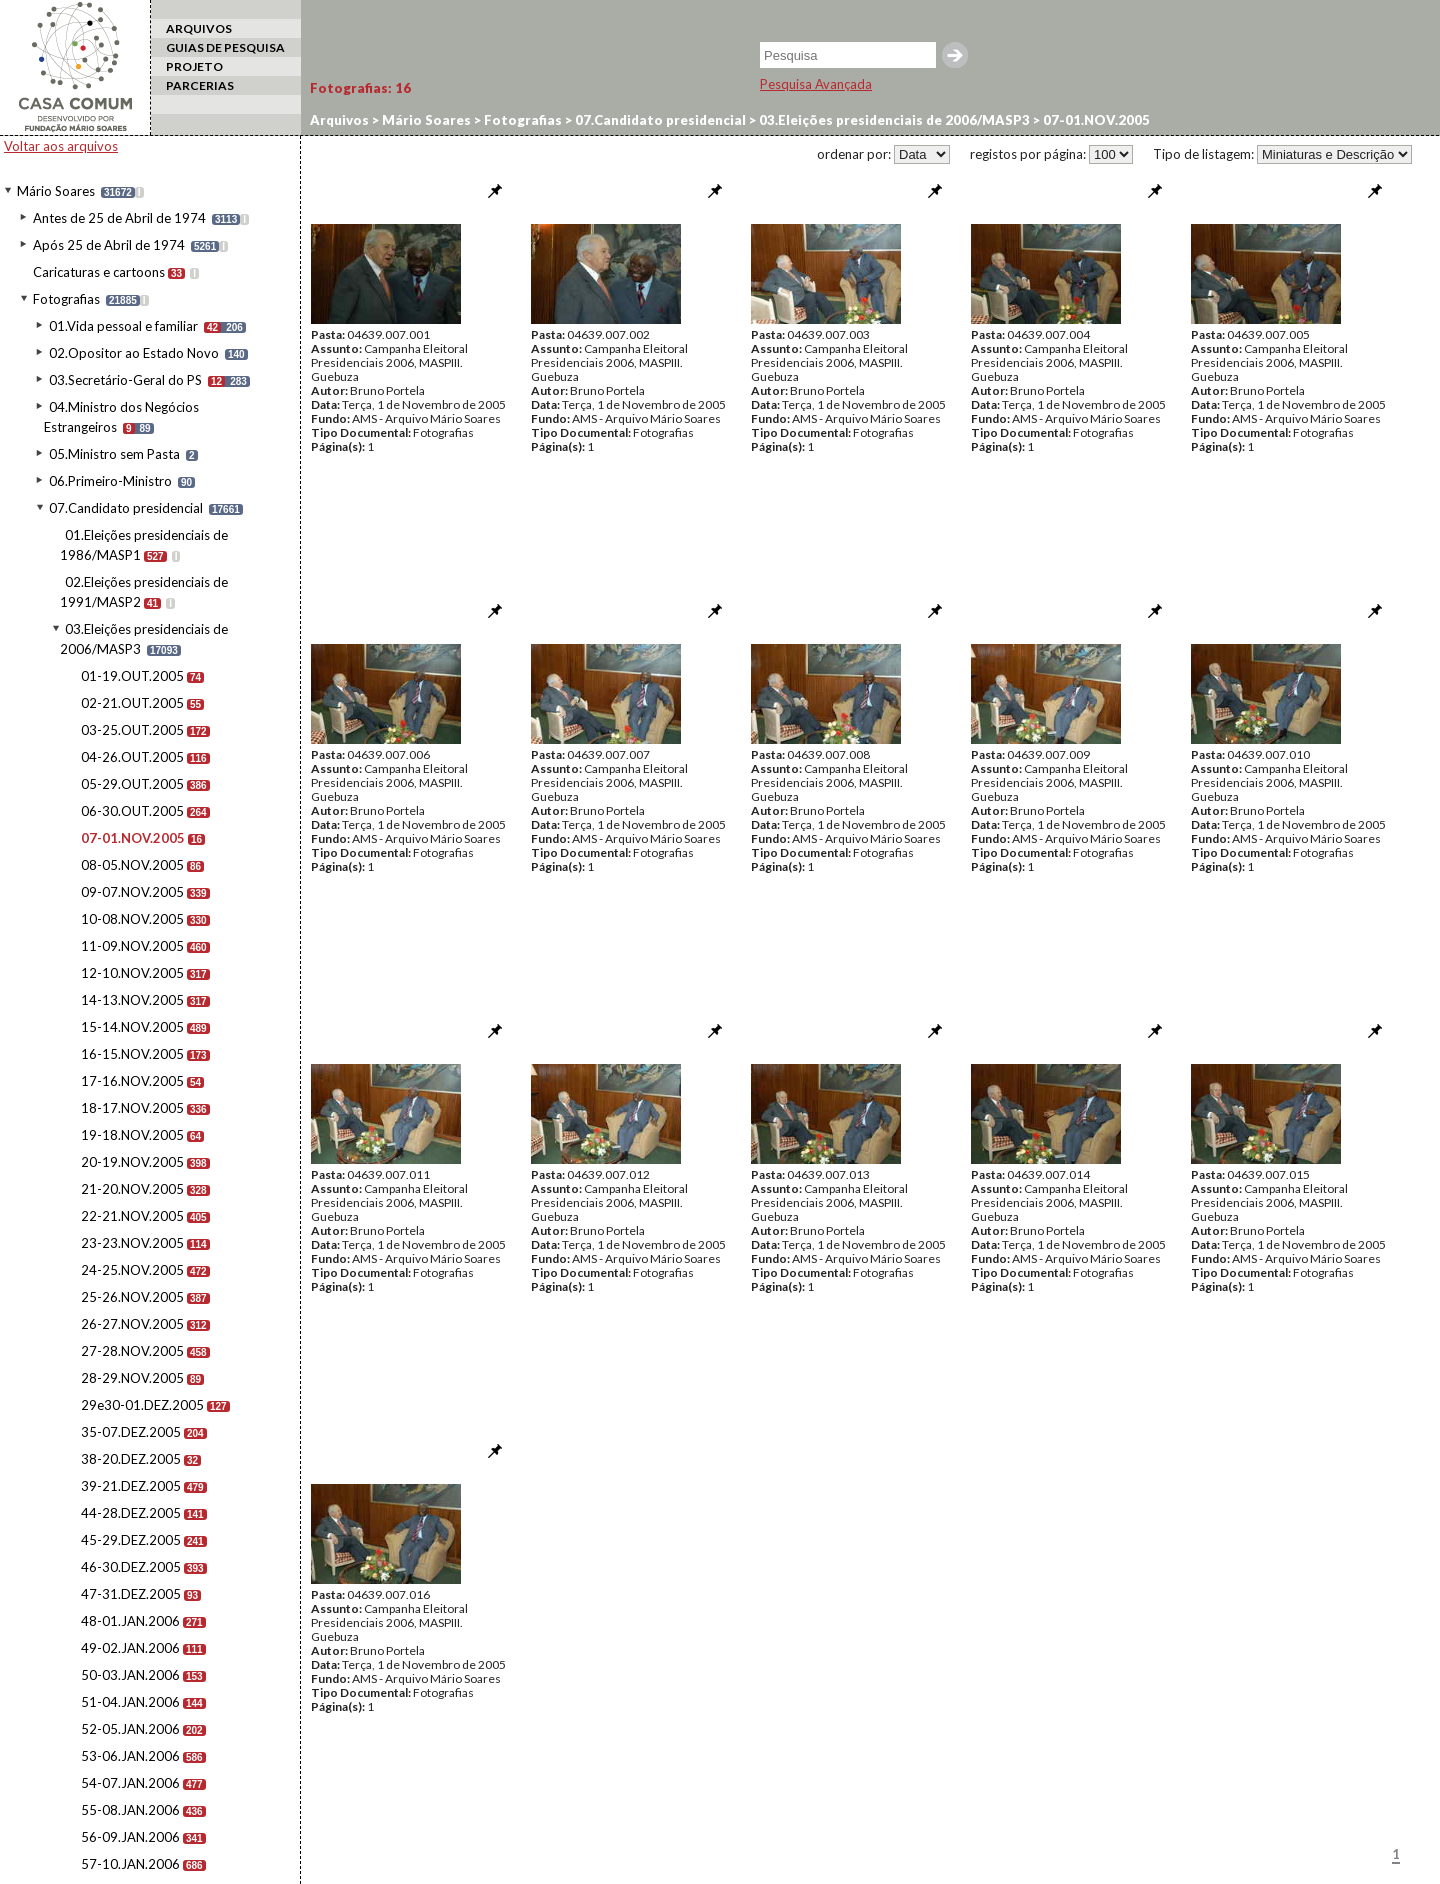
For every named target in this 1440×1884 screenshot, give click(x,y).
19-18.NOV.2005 (132, 1135)
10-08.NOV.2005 (132, 919)
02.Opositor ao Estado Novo (134, 353)
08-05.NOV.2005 (132, 865)
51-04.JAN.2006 (130, 1702)
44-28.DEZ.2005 (131, 1513)
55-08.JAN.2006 (130, 1810)
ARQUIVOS (199, 28)
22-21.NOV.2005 (132, 1216)
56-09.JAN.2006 (130, 1837)
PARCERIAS (200, 85)
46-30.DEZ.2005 (131, 1567)
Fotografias (66, 299)
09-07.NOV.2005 (132, 892)
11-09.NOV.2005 (132, 946)
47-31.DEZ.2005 (131, 1594)
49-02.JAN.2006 (130, 1648)
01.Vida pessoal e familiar (123, 326)
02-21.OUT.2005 (132, 703)
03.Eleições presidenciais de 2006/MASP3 (893, 120)
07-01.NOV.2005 (133, 838)
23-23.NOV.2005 (132, 1243)
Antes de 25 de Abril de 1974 (119, 218)
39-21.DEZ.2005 (131, 1486)
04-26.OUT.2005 (132, 757)
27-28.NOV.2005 (132, 1351)
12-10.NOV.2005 (132, 973)
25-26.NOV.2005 (132, 1297)
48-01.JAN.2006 (130, 1621)
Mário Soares (56, 191)
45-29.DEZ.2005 (131, 1540)
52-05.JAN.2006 (130, 1729)
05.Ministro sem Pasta (114, 454)
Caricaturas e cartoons (99, 272)
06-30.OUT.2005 (132, 811)
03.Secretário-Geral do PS (125, 380)
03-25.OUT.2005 (132, 730)
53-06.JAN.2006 (130, 1756)
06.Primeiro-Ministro (110, 481)
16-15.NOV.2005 (132, 1054)
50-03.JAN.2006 (130, 1675)
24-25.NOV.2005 (132, 1270)
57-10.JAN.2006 (130, 1864)
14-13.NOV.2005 (132, 1000)
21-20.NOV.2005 (132, 1189)
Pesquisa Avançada (816, 84)
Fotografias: (360, 88)
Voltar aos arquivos (61, 146)
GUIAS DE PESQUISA (225, 47)
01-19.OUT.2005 (132, 676)
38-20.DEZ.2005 (131, 1459)
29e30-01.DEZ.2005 (142, 1405)
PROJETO (194, 66)
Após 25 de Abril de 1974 (109, 245)
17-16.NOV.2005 (132, 1081)
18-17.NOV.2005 (132, 1108)
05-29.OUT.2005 (132, 784)
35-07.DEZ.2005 (131, 1432)
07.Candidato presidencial (126, 508)
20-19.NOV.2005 (132, 1162)
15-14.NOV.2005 (132, 1027)
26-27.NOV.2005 (132, 1324)
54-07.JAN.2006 (130, 1783)
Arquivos (339, 120)
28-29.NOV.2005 (132, 1378)
